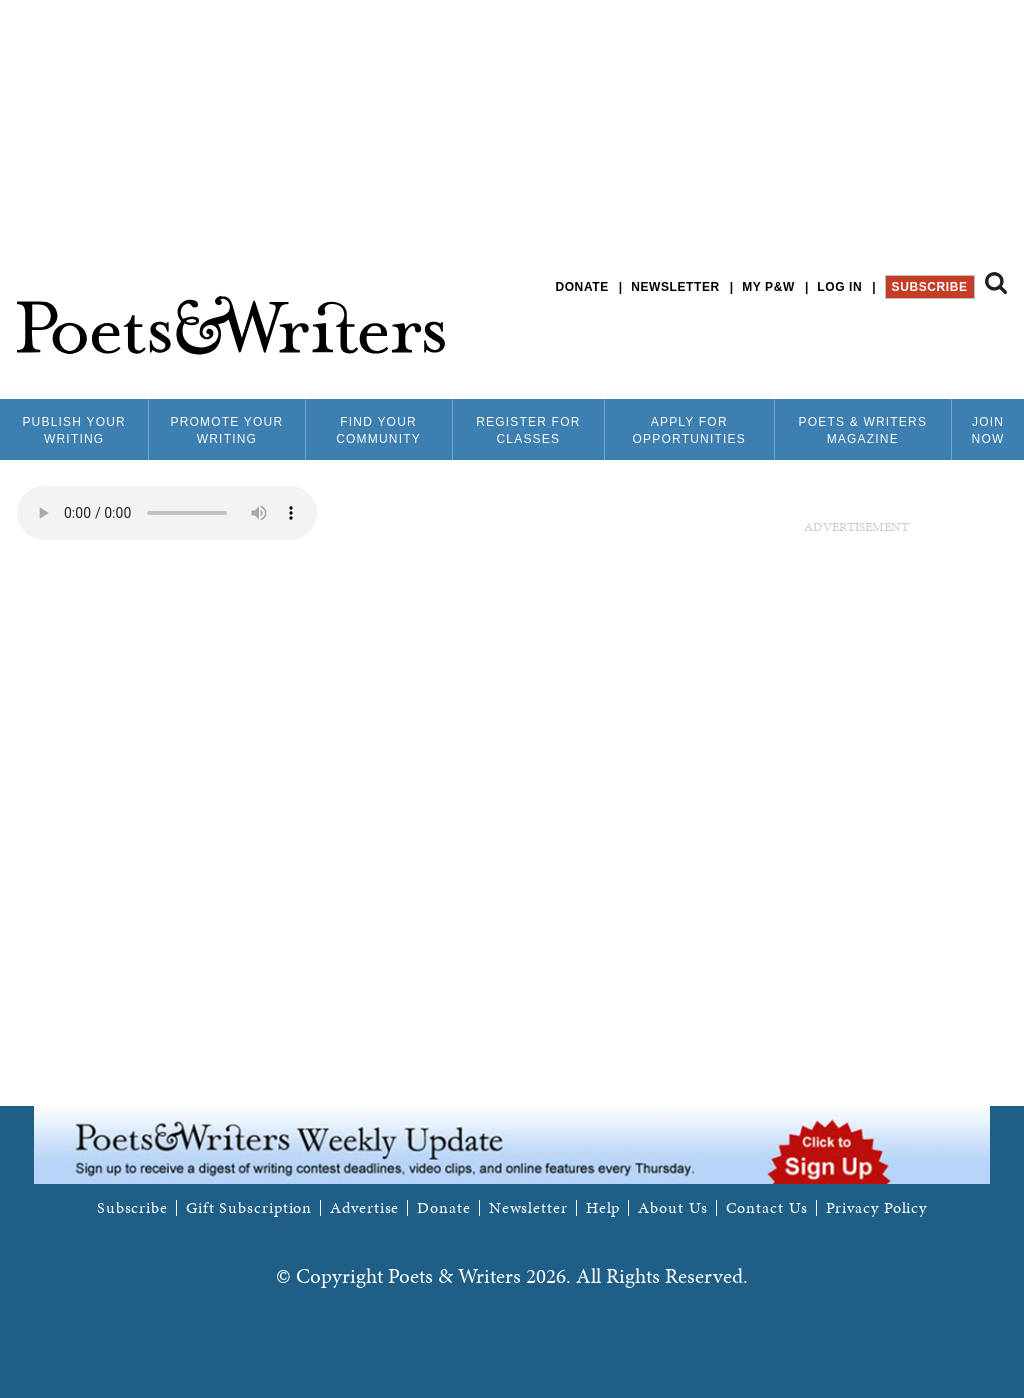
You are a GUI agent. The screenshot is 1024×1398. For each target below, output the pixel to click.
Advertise (364, 1208)
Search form (996, 283)
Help (603, 1208)
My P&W (768, 287)
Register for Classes (528, 430)
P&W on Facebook (925, 339)
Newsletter (675, 287)
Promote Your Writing (226, 430)
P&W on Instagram (993, 339)
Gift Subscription (249, 1208)
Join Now (988, 430)
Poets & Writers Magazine (862, 430)
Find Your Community (378, 430)
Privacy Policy (877, 1208)
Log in (839, 287)
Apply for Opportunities (689, 430)
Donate (581, 287)
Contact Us (767, 1208)
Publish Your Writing (74, 430)
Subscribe (930, 287)
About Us (672, 1208)
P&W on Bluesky (959, 339)
